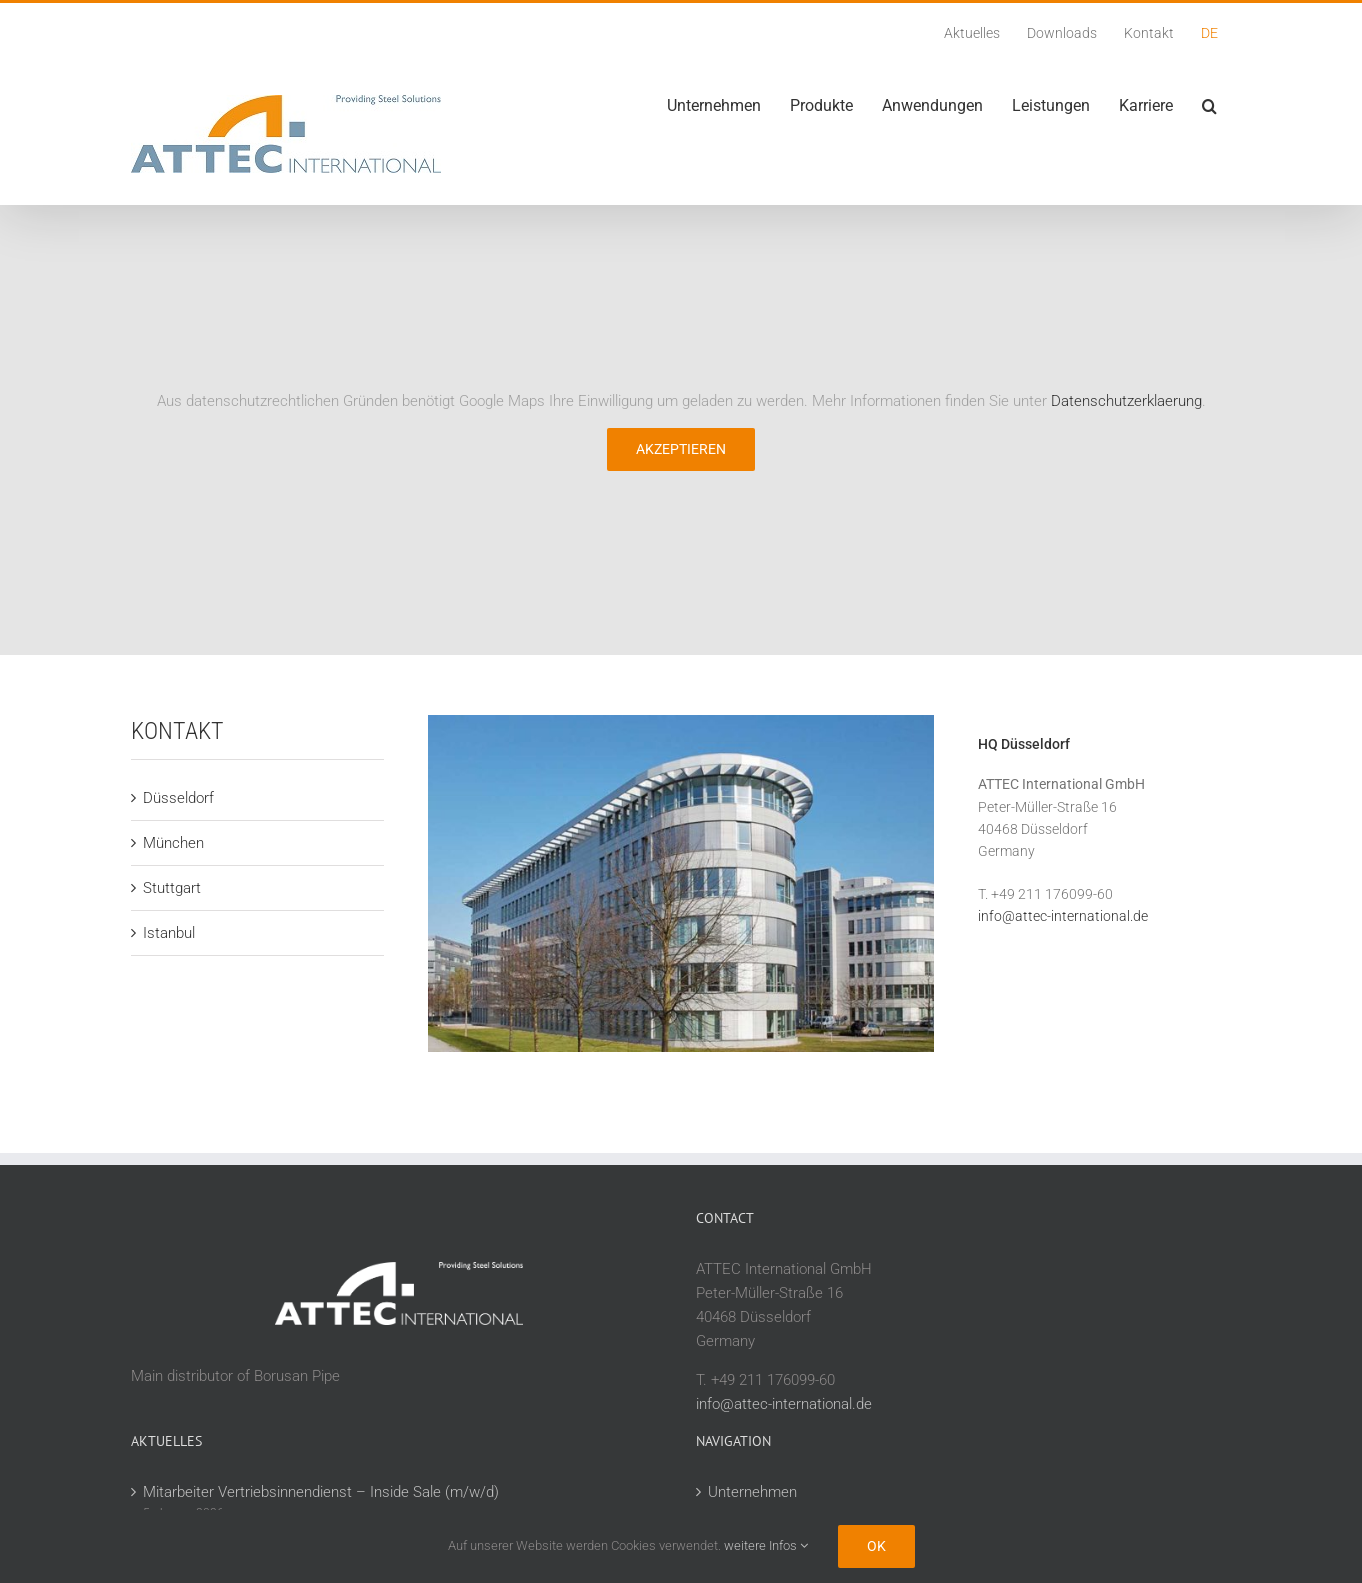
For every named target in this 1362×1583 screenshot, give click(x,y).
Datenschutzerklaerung (1126, 401)
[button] (1209, 106)
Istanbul (169, 933)
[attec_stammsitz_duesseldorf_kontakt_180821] (681, 722)
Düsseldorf (178, 798)
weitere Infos (766, 1545)
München (173, 843)
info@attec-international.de (1063, 916)
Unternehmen (752, 1492)
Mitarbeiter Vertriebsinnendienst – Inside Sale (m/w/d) (321, 1492)
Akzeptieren (681, 449)
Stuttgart (172, 888)
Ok (876, 1546)
